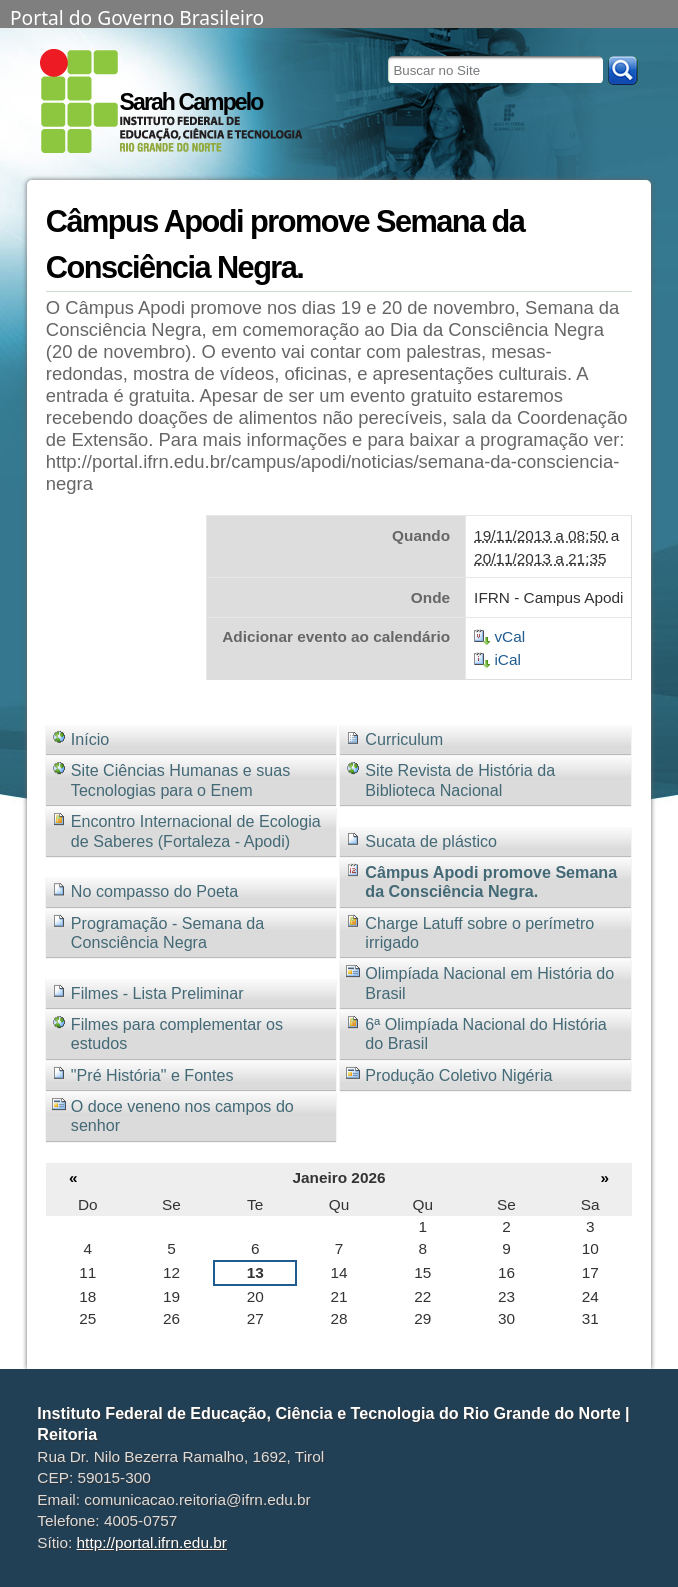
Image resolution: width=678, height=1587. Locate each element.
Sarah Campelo (191, 102)
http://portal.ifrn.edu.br (152, 1542)
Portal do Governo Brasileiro (137, 16)
